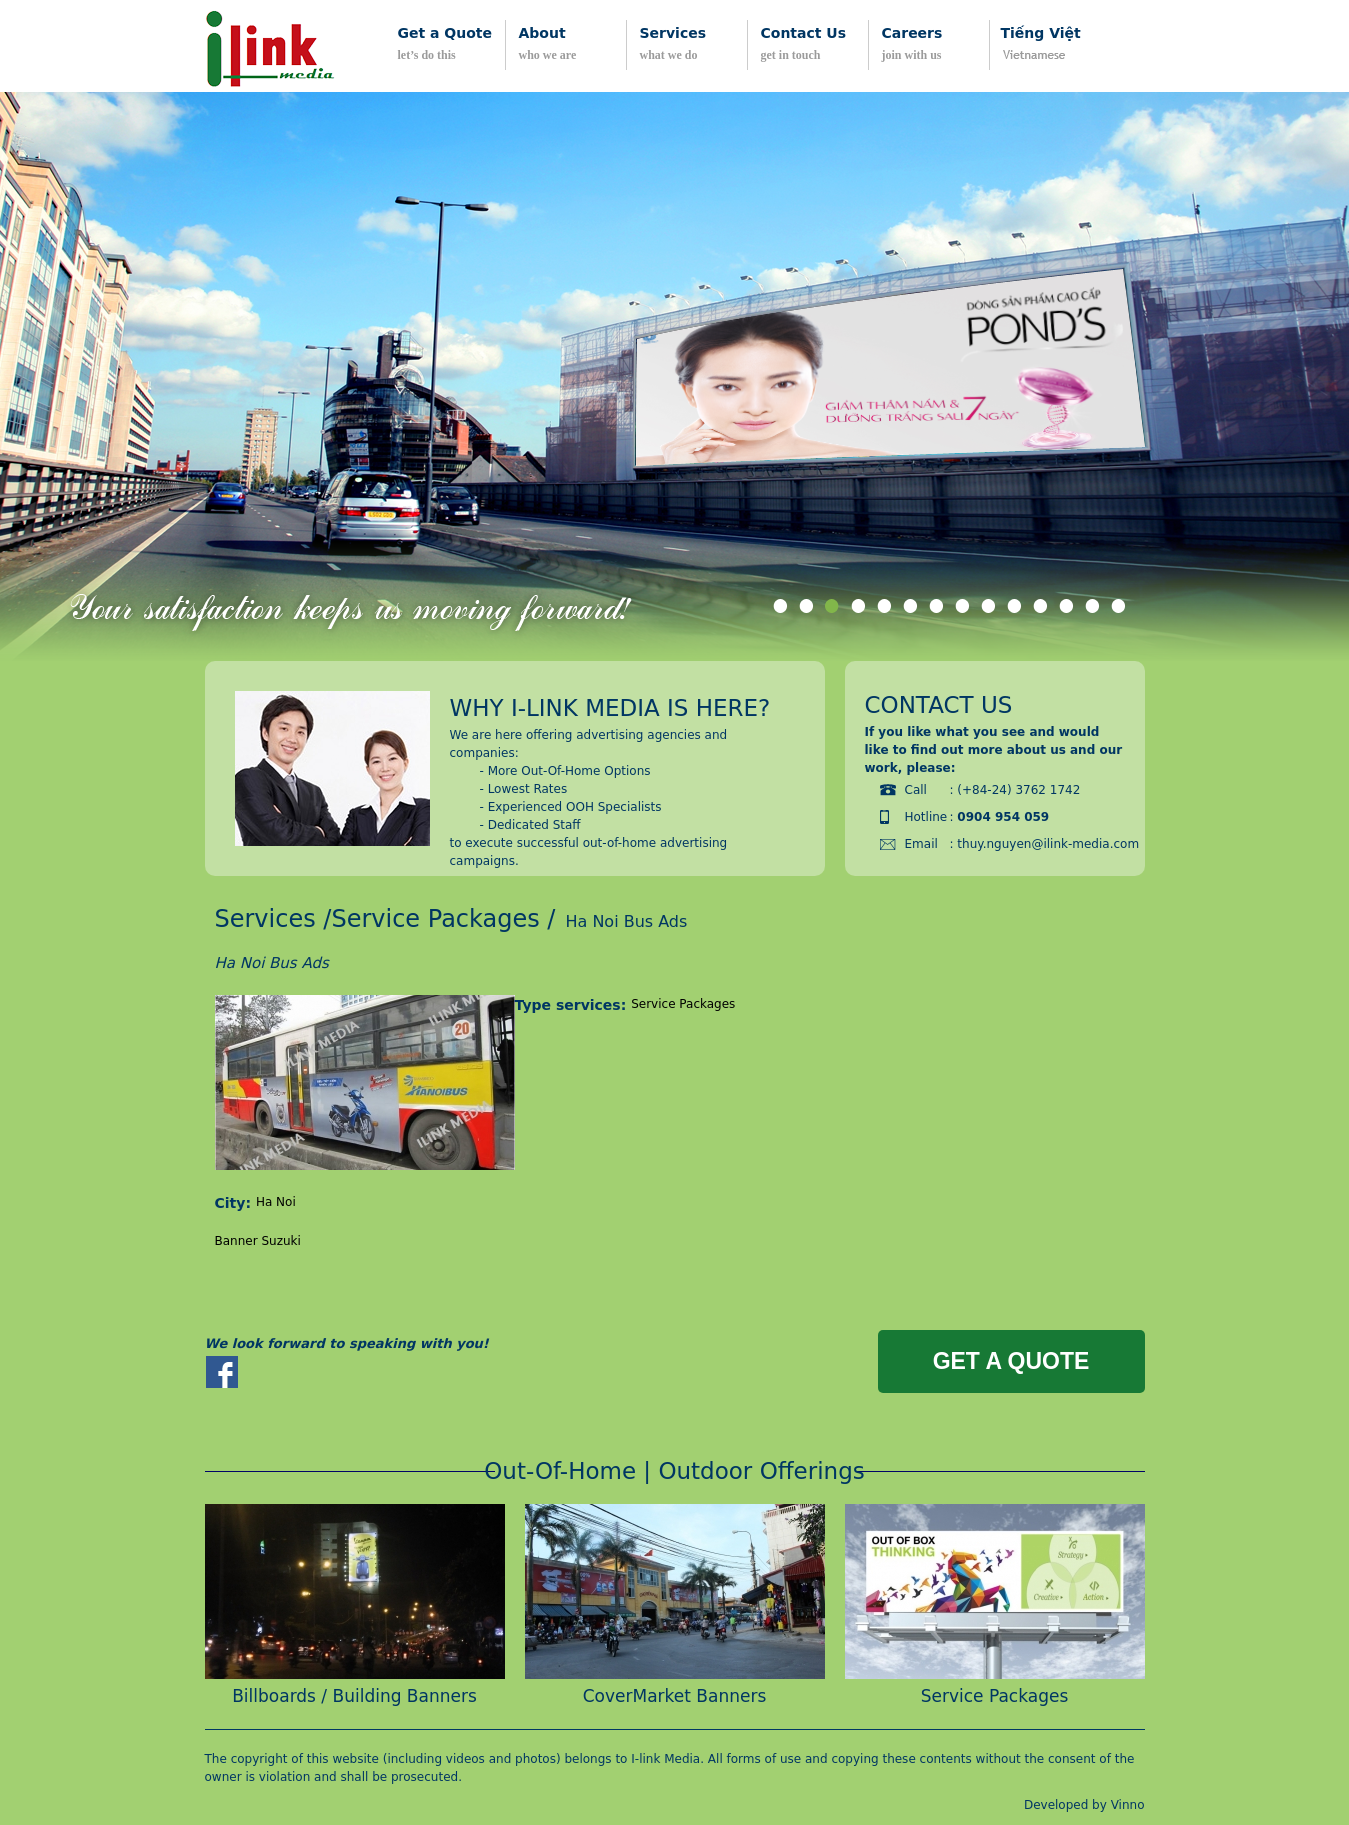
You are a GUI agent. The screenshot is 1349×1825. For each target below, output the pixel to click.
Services (265, 919)
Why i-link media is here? (610, 708)
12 (1066, 610)
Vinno (1128, 1805)
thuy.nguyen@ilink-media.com (1048, 844)
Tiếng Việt (1041, 33)
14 (1118, 610)
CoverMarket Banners (675, 1696)
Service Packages (435, 919)
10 (1014, 610)
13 (1092, 610)
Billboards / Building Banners (354, 1696)
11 (1040, 610)
